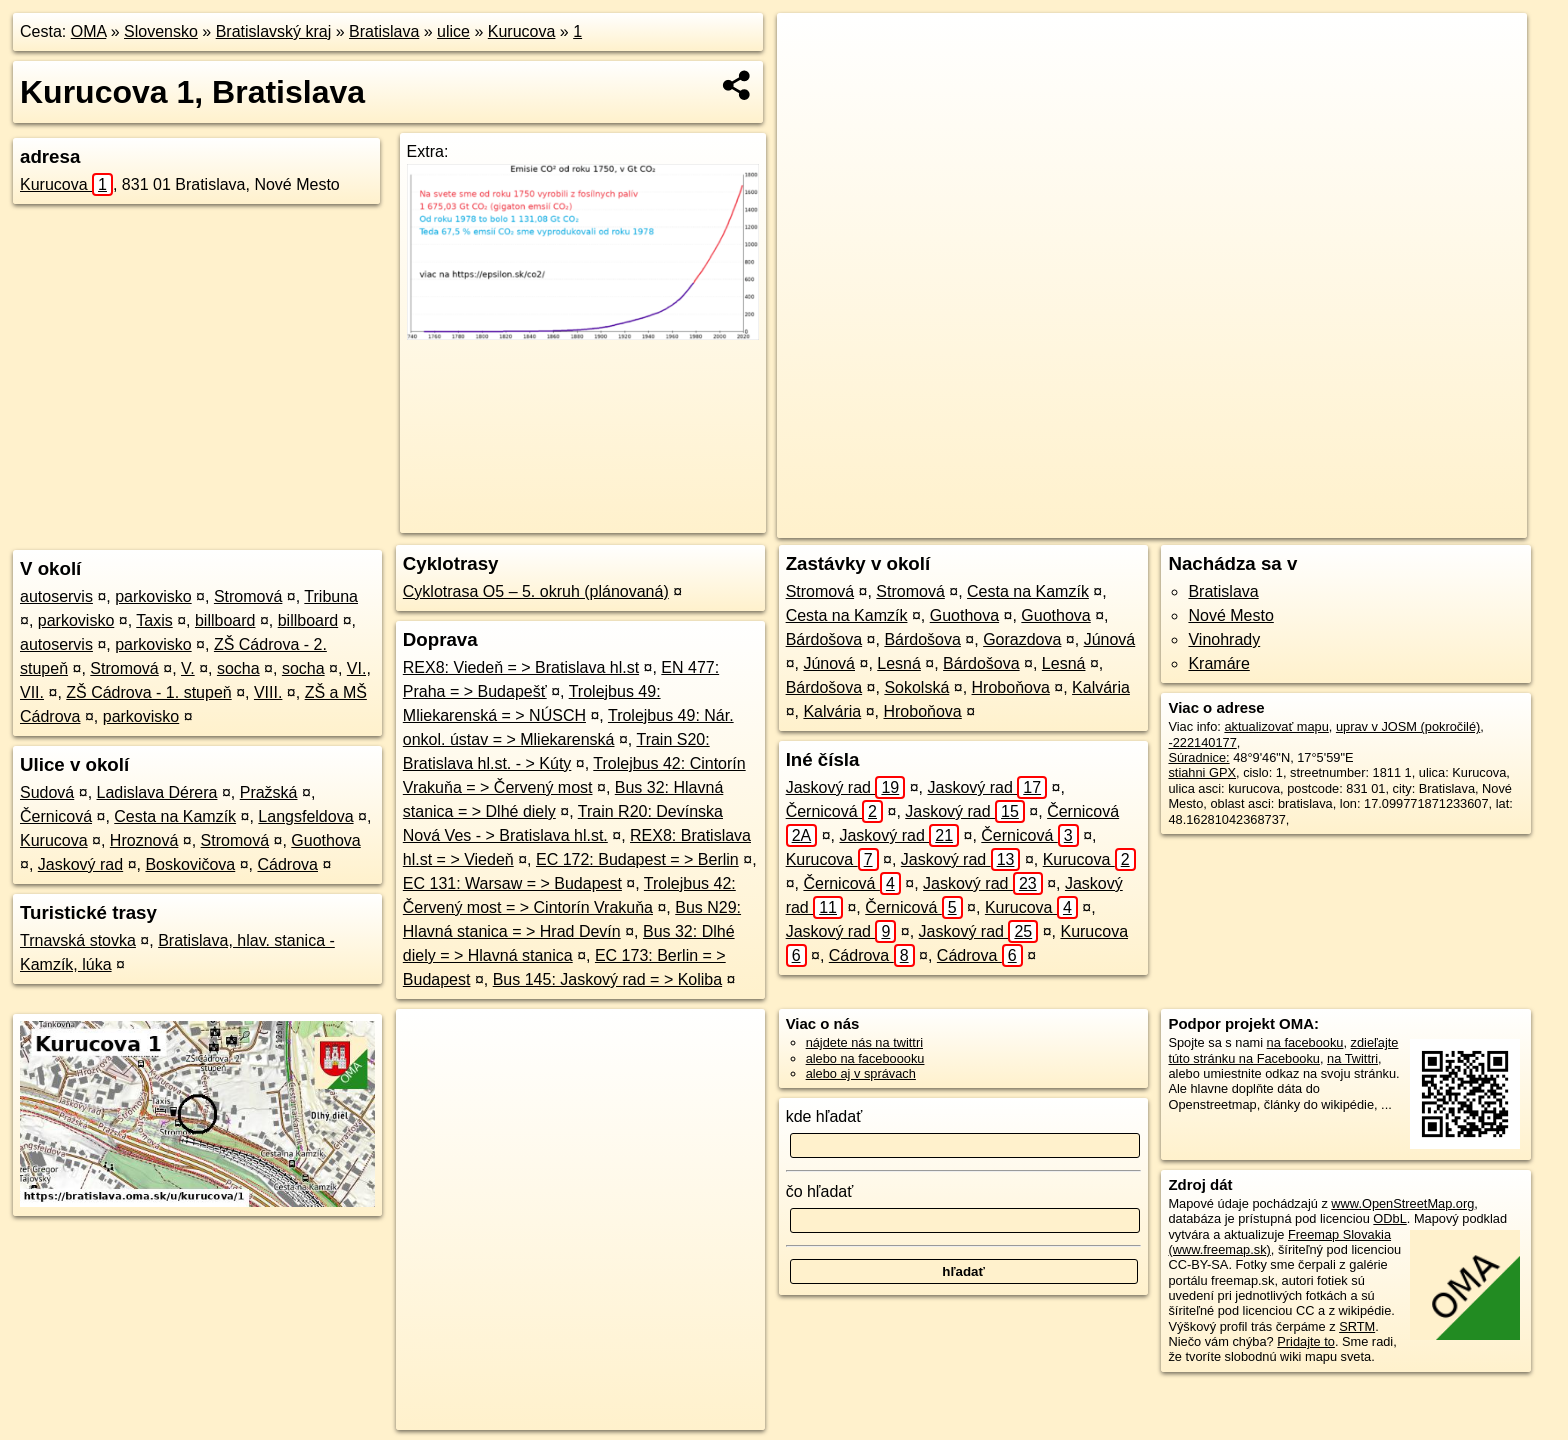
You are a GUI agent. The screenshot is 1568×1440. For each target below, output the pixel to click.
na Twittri (1352, 1058)
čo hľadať (820, 1191)
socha (238, 668)
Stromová (248, 596)
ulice (453, 31)
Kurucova (522, 31)
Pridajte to (1306, 1341)
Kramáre (1218, 663)
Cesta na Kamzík (175, 816)
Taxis (154, 620)
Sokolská (916, 687)
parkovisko (153, 596)
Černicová (56, 816)
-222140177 (1202, 742)
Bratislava (384, 31)
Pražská (269, 792)
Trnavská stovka (78, 940)
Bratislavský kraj (274, 31)
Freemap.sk (1257, 523)
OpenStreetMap (1154, 523)
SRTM (1357, 1326)
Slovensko (161, 31)
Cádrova (288, 864)
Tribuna (331, 596)
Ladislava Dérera (157, 792)
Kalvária (1101, 687)
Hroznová (144, 840)
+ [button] (811, 47)
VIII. (268, 692)
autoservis (56, 596)
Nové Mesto (1230, 615)
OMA (89, 31)
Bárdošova (824, 639)
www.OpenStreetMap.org (1402, 1203)
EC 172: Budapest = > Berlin (637, 859)
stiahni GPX (1202, 772)
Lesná (899, 663)
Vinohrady (1224, 639)
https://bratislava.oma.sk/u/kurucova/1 (1422, 523)
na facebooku (1305, 1042)
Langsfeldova (305, 816)
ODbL (1389, 1218)
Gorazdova (1022, 639)
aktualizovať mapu (1276, 726)
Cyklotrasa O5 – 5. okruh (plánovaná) (536, 591)
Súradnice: (1198, 757)
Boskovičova (190, 864)
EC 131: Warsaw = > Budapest (512, 883)
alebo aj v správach (861, 1073)
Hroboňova (1011, 687)
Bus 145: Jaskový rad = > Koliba (607, 979)
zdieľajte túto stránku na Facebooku (1283, 1050)
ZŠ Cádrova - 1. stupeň (148, 692)
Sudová (47, 792)
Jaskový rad (80, 864)
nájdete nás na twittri (864, 1042)
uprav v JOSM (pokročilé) (1408, 726)
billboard (225, 620)
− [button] (811, 78)
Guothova (325, 840)
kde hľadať (824, 1116)
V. (188, 668)
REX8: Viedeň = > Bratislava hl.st (521, 667)
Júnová (1110, 639)
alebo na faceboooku (865, 1058)
